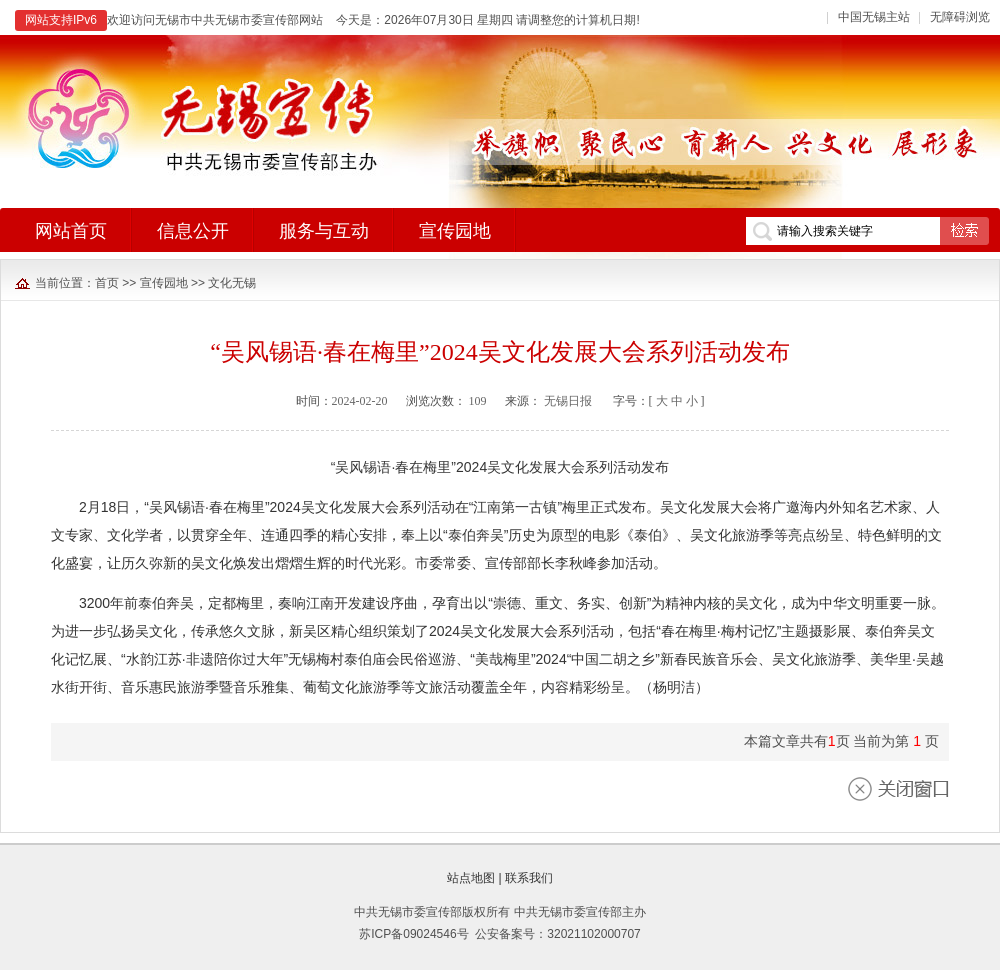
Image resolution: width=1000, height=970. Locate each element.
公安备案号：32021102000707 (557, 934)
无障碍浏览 (960, 17)
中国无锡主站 (874, 17)
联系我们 (529, 878)
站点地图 (471, 878)
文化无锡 (232, 283)
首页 (107, 283)
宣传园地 (164, 283)
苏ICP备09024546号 (413, 934)
